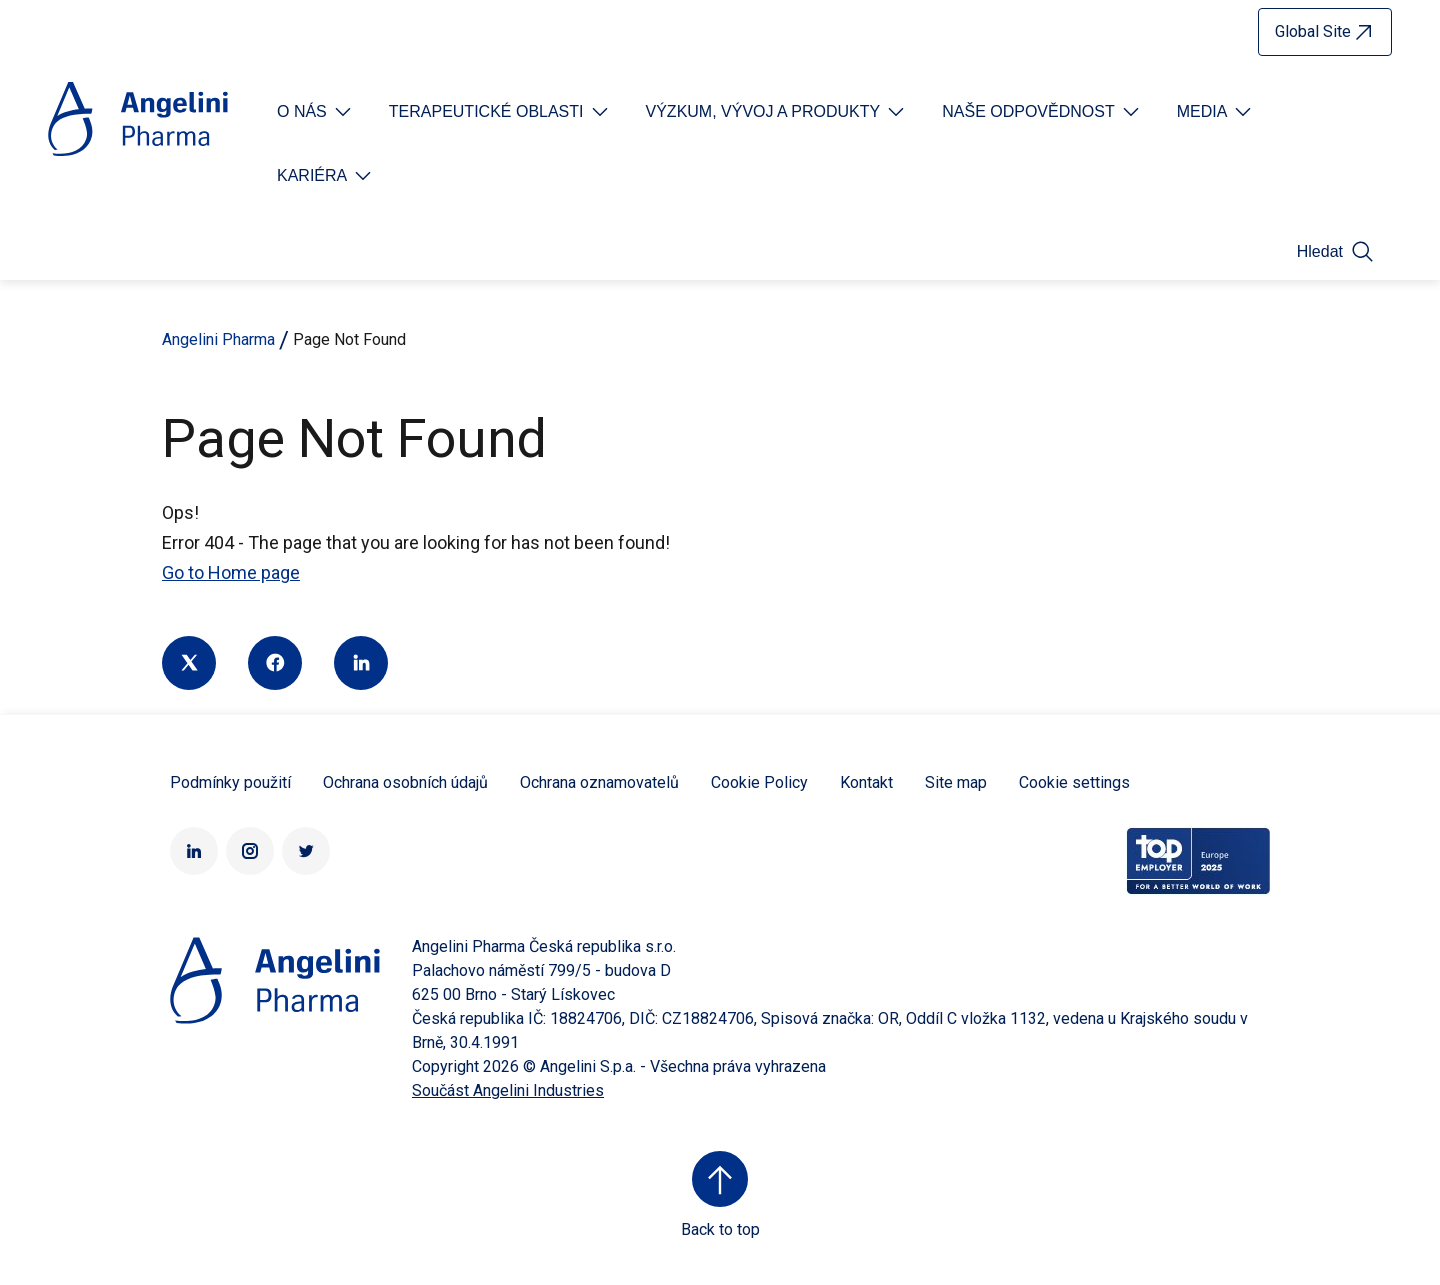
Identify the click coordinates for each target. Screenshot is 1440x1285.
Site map (956, 782)
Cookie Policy (759, 782)
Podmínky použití (230, 782)
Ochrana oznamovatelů (599, 782)
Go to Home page (231, 572)
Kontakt (866, 782)
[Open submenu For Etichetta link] (316, 112)
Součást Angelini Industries (508, 1090)
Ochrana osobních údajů (405, 782)
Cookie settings (1074, 782)
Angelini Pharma (218, 339)
